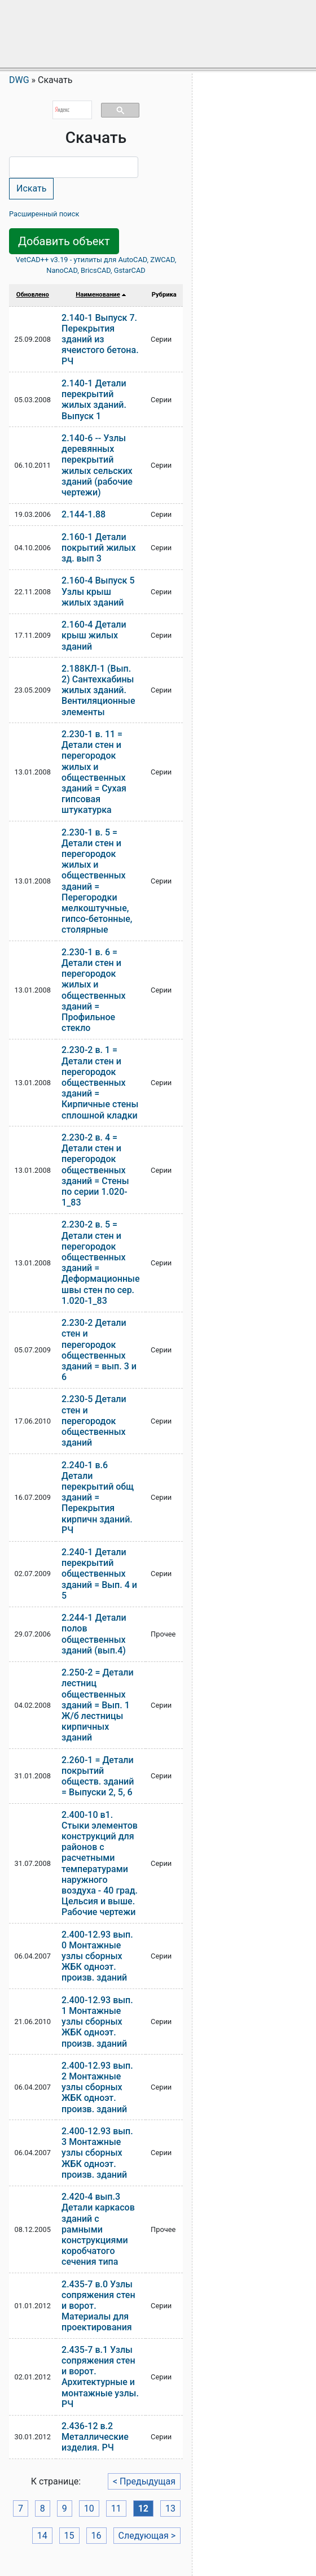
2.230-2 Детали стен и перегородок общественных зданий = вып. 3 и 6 (99, 1349)
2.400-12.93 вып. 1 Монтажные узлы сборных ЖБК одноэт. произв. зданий (97, 2022)
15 (69, 2535)
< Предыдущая (144, 2481)
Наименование (98, 294)
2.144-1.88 (84, 514)
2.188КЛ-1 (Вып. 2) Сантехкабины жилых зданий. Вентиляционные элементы (98, 690)
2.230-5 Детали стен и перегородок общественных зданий (94, 1421)
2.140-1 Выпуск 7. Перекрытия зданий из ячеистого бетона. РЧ (100, 339)
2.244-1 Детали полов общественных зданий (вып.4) (94, 1634)
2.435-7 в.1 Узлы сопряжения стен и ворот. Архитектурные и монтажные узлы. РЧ (100, 2376)
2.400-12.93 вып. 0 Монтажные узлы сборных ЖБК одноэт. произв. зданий (97, 1956)
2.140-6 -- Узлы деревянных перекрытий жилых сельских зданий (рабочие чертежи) (97, 465)
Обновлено (32, 294)
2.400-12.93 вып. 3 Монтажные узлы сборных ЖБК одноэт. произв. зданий (97, 2153)
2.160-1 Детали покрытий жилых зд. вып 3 (98, 548)
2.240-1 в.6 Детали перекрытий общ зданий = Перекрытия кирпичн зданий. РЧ (98, 1497)
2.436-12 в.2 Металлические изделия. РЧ (95, 2437)
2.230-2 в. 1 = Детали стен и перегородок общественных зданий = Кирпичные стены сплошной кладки (100, 1082)
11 (116, 2508)
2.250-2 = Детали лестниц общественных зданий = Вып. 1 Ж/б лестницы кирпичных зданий (98, 1705)
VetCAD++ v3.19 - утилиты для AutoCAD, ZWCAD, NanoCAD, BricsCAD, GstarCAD (96, 265)
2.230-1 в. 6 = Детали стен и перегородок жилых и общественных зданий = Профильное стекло (94, 990)
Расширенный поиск (44, 214)
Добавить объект (64, 241)
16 (96, 2535)
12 (143, 2508)
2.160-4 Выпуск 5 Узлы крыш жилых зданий (98, 591)
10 (89, 2508)
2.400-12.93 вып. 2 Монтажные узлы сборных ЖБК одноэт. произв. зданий (97, 2087)
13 (170, 2508)
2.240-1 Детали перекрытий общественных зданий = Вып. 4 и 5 (99, 1574)
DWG (19, 80)
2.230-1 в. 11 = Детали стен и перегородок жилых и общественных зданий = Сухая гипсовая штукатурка (94, 772)
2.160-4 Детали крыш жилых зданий (94, 635)
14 (42, 2535)
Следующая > (147, 2535)
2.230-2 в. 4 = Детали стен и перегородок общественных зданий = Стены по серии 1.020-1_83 (95, 1170)
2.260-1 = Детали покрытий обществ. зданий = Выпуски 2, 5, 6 (98, 1776)
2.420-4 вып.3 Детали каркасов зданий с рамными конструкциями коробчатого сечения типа (98, 2229)
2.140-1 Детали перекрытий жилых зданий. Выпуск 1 (94, 399)
